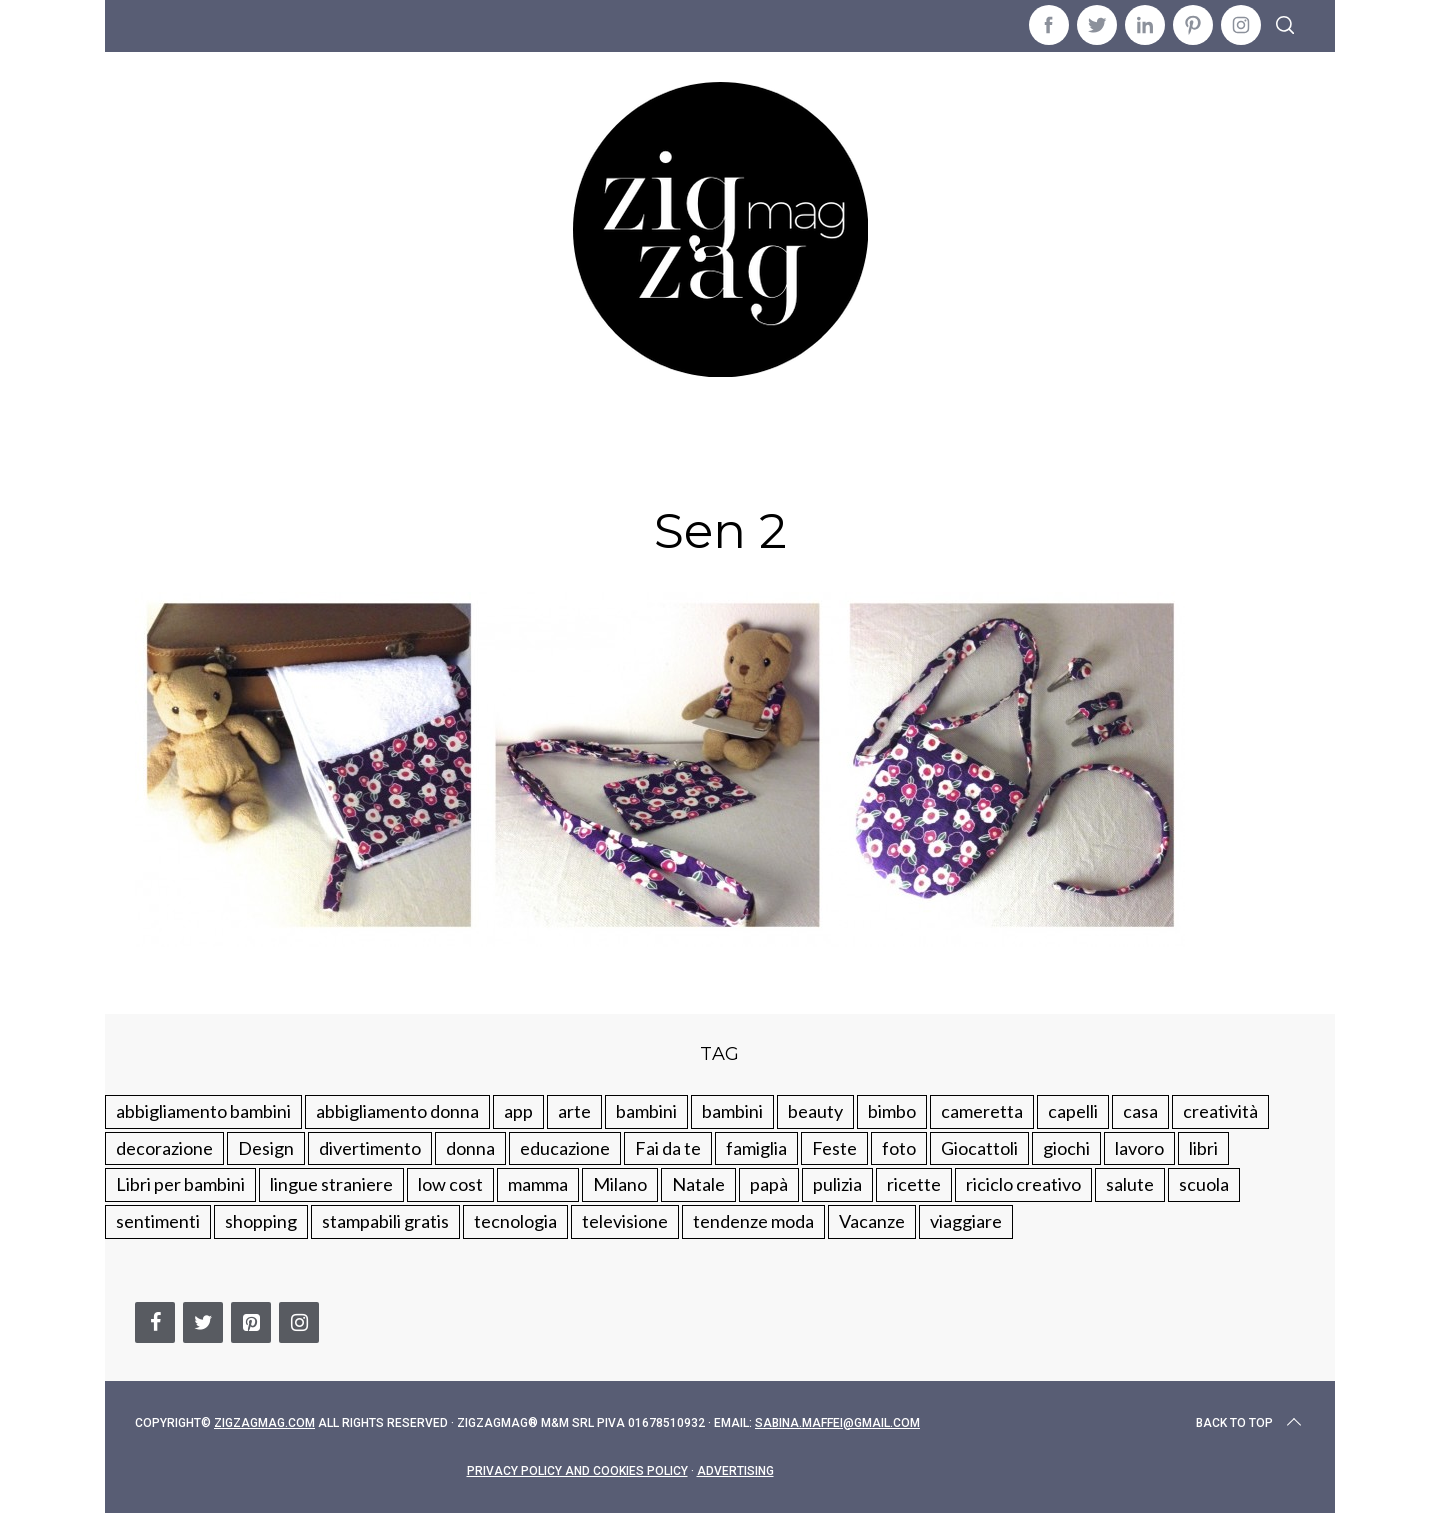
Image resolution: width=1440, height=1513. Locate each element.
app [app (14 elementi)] (518, 1111)
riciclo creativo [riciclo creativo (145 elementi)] (1023, 1184)
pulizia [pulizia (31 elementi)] (837, 1184)
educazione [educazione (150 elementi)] (565, 1148)
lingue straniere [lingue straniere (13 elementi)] (331, 1184)
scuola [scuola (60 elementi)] (1204, 1184)
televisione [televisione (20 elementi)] (625, 1221)
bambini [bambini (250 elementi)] (646, 1111)
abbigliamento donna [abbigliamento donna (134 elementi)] (397, 1111)
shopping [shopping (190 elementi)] (261, 1221)
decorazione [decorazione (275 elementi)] (164, 1148)
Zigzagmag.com (264, 1423)
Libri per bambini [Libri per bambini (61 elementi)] (180, 1184)
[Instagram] (299, 1322)
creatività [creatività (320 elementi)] (1220, 1111)
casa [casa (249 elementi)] (1140, 1111)
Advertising (735, 1471)
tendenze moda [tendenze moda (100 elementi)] (753, 1221)
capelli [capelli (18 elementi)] (1073, 1111)
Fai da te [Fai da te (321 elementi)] (668, 1148)
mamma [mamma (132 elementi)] (538, 1184)
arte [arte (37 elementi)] (574, 1111)
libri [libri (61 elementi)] (1203, 1148)
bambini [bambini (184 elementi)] (732, 1111)
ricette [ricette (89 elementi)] (914, 1184)
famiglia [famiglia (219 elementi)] (756, 1148)
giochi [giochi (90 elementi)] (1066, 1148)
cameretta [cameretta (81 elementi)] (982, 1111)
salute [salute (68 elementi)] (1130, 1184)
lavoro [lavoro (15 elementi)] (1139, 1148)
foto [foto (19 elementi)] (899, 1148)
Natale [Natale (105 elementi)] (698, 1184)
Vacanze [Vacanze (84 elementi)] (872, 1221)
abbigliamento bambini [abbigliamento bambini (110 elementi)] (203, 1111)
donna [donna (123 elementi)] (470, 1148)
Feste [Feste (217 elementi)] (834, 1148)
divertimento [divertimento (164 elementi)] (370, 1148)
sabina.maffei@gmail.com (837, 1423)
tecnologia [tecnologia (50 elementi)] (515, 1221)
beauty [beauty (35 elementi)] (815, 1111)
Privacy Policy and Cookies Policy (577, 1471)
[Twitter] (203, 1322)
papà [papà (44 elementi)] (769, 1184)
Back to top (1250, 1423)
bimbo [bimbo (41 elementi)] (892, 1111)
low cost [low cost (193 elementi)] (450, 1184)
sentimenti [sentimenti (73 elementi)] (158, 1221)
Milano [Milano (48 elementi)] (620, 1184)
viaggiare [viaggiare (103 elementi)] (966, 1221)
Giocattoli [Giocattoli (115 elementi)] (979, 1148)
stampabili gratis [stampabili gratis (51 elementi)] (385, 1221)
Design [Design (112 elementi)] (266, 1148)
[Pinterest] (251, 1322)
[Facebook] (155, 1322)
